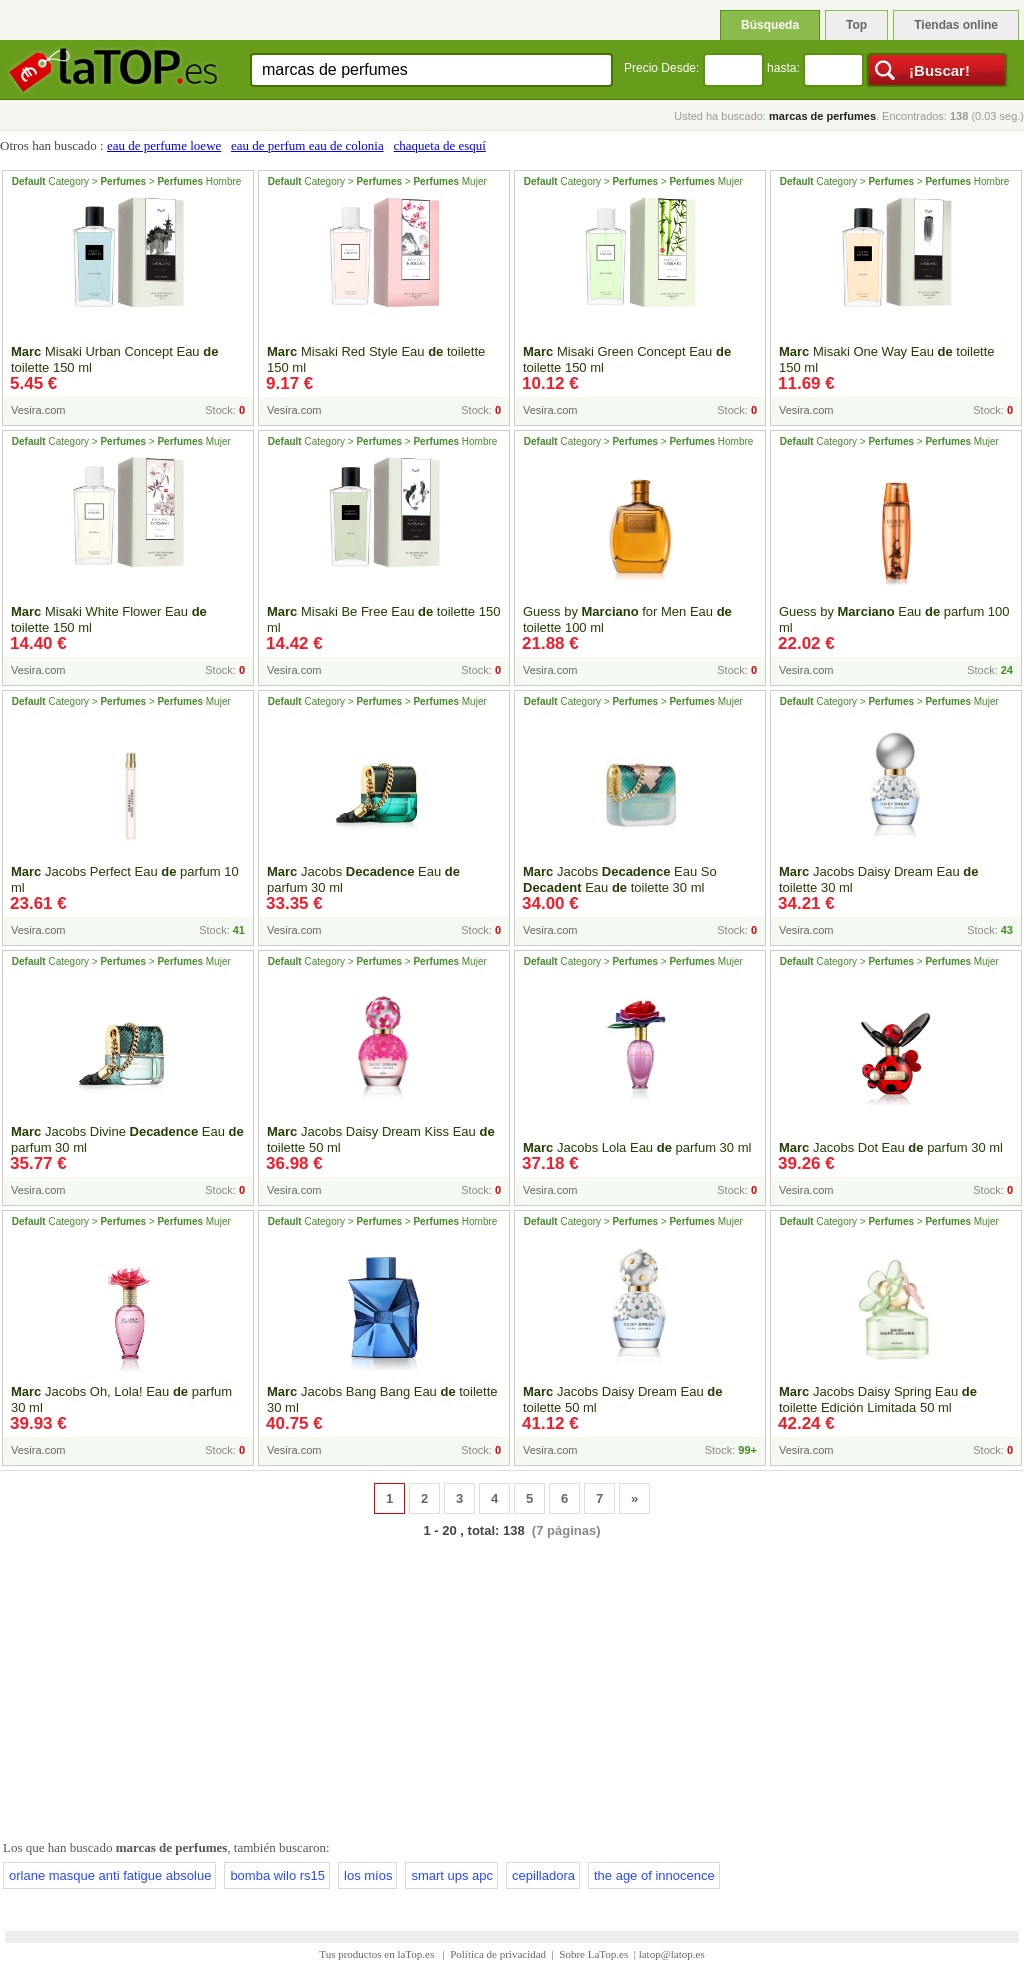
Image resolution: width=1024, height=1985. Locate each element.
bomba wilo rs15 (277, 1875)
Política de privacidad (498, 1954)
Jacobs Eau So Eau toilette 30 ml (620, 879)
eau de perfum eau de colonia (307, 145)
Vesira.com (38, 410)
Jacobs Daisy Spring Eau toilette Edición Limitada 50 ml (878, 1399)
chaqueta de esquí (439, 145)
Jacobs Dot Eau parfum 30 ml (891, 1147)
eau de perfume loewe (164, 145)
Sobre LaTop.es (593, 1954)
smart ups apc (452, 1875)
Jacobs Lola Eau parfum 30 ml (637, 1147)
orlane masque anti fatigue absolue (110, 1875)
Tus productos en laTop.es (378, 1954)
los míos (368, 1875)
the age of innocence (654, 1875)
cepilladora (543, 1875)
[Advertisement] (512, 1685)
